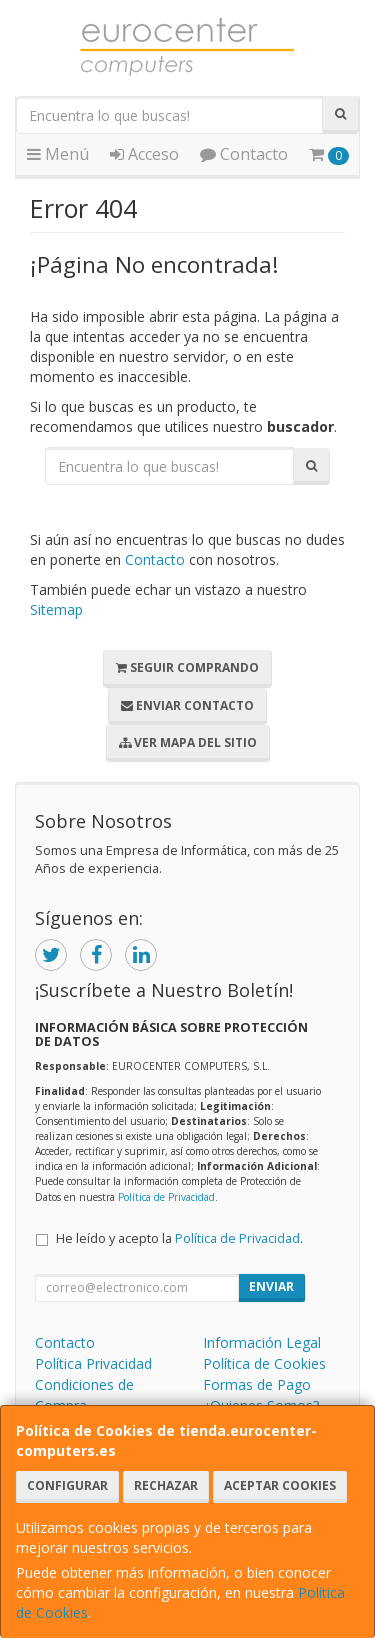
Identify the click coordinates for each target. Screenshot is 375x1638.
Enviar (271, 1286)
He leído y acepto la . (179, 1238)
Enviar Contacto (187, 705)
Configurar (67, 1485)
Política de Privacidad (166, 1197)
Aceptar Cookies (280, 1485)
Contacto (244, 154)
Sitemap (56, 609)
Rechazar (166, 1485)
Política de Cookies (264, 1363)
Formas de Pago (257, 1384)
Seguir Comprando (187, 667)
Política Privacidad (93, 1363)
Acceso (144, 154)
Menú (58, 154)
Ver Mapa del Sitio (188, 742)
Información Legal (262, 1342)
